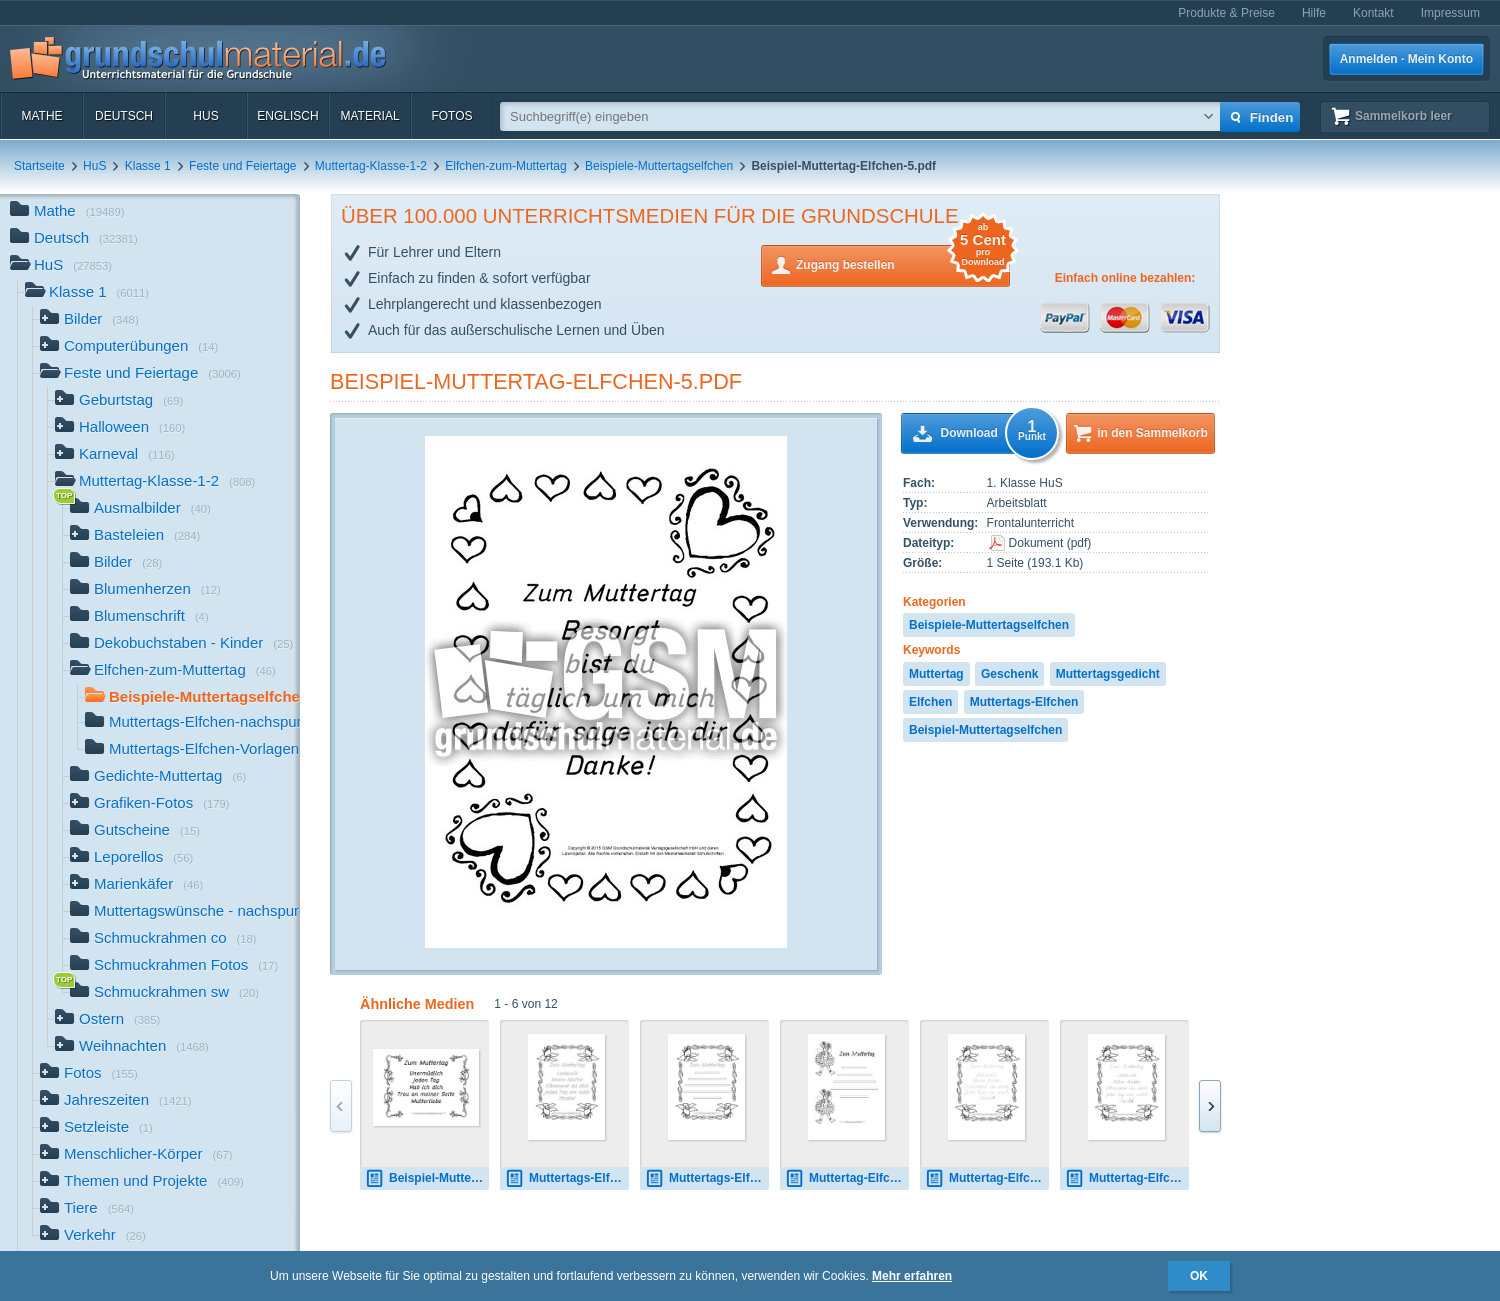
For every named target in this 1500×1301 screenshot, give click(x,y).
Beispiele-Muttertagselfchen (659, 166)
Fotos (451, 116)
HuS (205, 116)
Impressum (1450, 13)
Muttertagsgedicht (1108, 674)
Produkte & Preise (1226, 13)
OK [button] (1199, 1276)
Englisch (287, 116)
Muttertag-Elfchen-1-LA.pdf (987, 1178)
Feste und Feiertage (242, 166)
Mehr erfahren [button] (912, 1276)
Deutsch (124, 116)
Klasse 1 (148, 166)
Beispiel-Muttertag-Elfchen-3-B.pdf (427, 1178)
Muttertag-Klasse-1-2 (371, 166)
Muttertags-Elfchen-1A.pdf (567, 1178)
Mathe (41, 116)
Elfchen (930, 702)
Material (369, 116)
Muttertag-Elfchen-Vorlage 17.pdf (847, 1178)
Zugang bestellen (903, 263)
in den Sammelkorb (1152, 433)
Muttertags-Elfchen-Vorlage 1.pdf (707, 1178)
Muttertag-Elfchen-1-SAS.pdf (1127, 1178)
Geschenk (1009, 674)
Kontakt (1373, 13)
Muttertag (936, 674)
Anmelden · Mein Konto (1406, 59)
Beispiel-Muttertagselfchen (985, 730)
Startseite (39, 166)
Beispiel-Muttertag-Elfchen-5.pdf (536, 381)
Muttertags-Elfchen (1024, 702)
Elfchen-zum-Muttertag (505, 166)
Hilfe (1314, 13)
